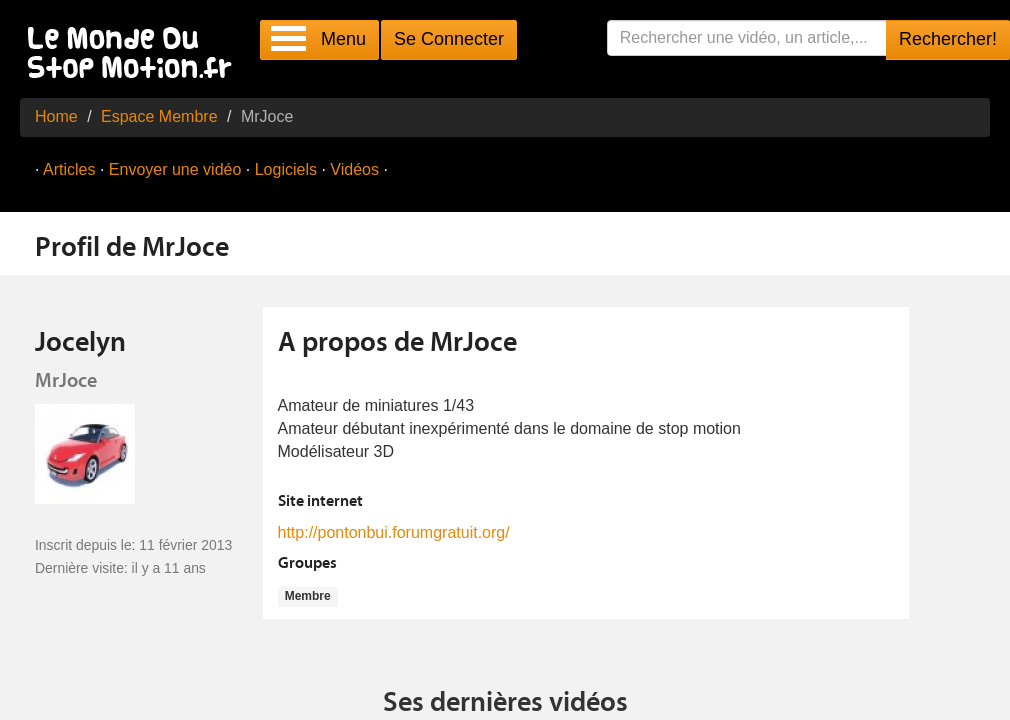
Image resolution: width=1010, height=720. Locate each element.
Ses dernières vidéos (505, 704)
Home (56, 116)
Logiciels (286, 169)
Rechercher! (948, 39)
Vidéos (354, 169)
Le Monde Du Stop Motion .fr (135, 54)
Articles (69, 169)
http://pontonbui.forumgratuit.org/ (394, 532)
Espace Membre (159, 116)
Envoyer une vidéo (175, 169)
